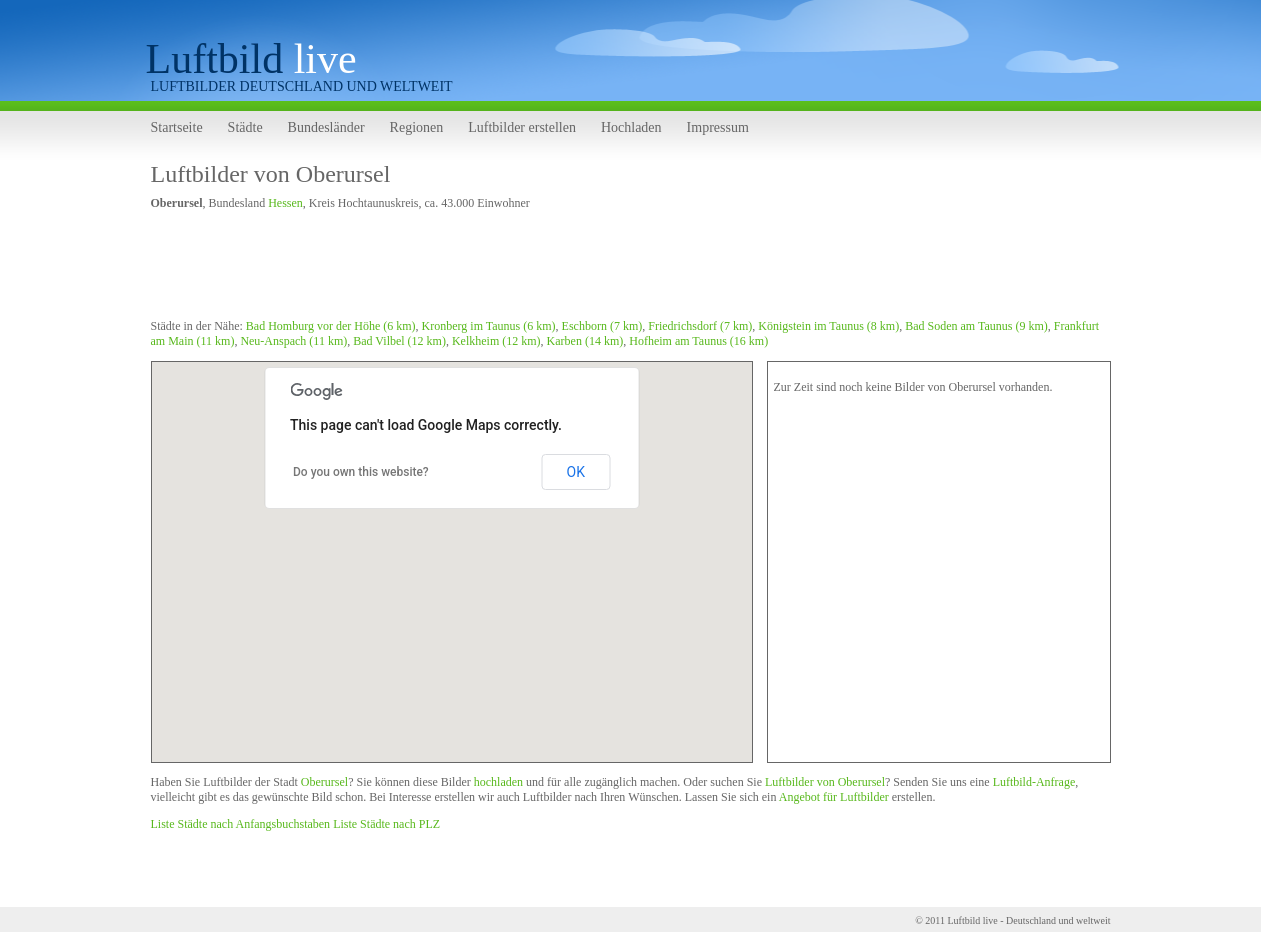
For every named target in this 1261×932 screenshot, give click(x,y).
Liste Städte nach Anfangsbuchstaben (241, 824)
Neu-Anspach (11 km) (293, 341)
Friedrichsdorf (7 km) (700, 326)
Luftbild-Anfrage (1034, 782)
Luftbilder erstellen (522, 127)
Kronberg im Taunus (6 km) (489, 326)
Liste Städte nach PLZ (386, 824)
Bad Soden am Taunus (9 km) (976, 326)
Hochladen (631, 127)
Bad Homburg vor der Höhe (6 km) (331, 326)
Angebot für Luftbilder (834, 797)
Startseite (177, 127)
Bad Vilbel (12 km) (399, 341)
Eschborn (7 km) (602, 326)
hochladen (498, 782)
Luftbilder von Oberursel (271, 174)
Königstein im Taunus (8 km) (828, 326)
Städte (245, 127)
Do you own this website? (361, 472)
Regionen (417, 127)
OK (576, 472)
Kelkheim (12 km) (496, 341)
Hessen (285, 203)
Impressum (718, 127)
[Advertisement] (515, 268)
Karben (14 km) (585, 341)
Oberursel (324, 782)
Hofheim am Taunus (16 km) (698, 341)
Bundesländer (326, 127)
